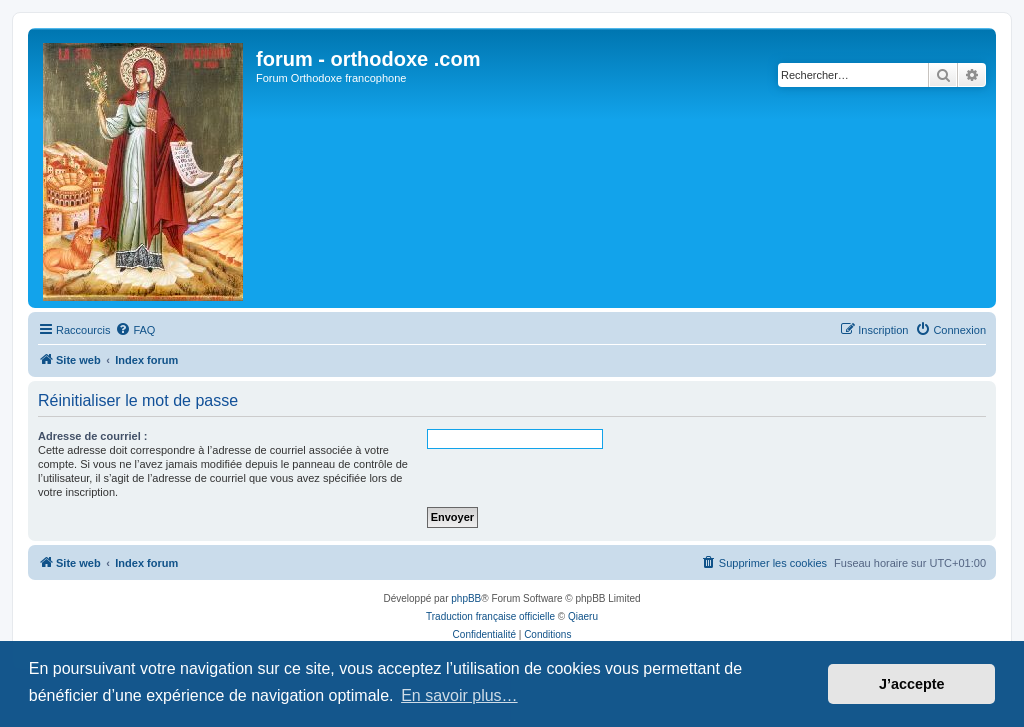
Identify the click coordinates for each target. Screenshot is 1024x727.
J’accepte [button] (912, 684)
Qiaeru (583, 616)
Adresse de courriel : (92, 436)
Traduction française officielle (490, 616)
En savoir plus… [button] (459, 695)
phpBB (466, 598)
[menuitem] (135, 330)
